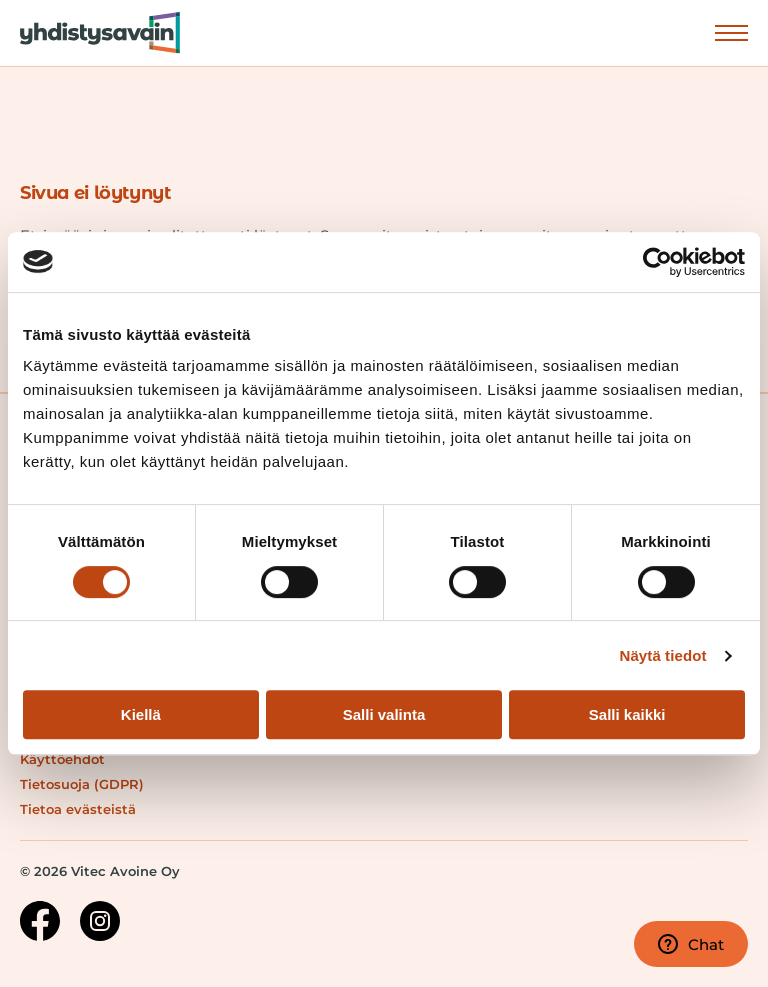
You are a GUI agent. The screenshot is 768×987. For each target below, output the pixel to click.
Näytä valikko (731, 31)
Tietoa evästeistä (78, 809)
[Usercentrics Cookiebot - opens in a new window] (657, 262)
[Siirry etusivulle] (90, 33)
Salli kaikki (627, 714)
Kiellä (141, 714)
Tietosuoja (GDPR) (82, 784)
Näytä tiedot (663, 655)
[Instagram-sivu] (100, 924)
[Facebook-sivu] (40, 924)
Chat (691, 944)
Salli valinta (384, 714)
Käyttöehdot (62, 759)
